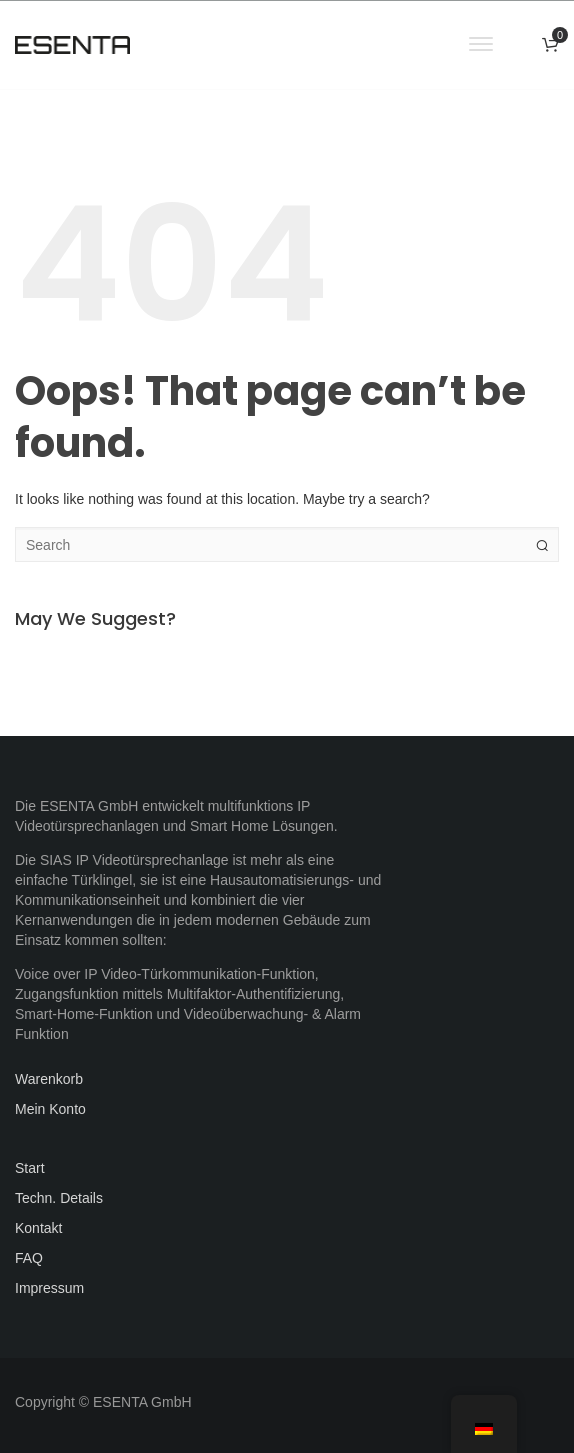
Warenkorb (49, 1079)
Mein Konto (50, 1109)
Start (30, 1168)
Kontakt (38, 1228)
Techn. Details (59, 1198)
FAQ (29, 1258)
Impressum (49, 1288)
